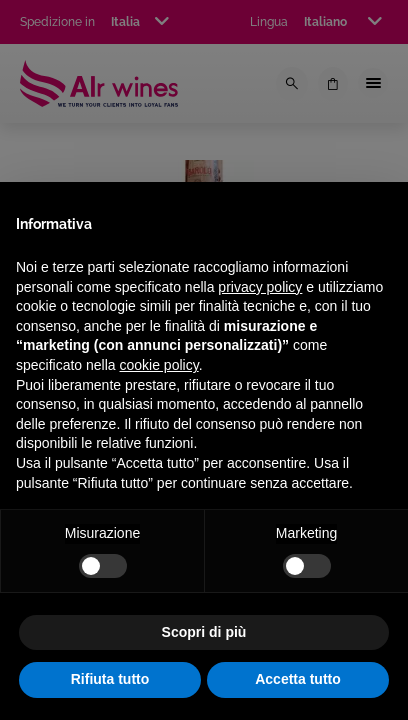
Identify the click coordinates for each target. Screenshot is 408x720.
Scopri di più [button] (204, 632)
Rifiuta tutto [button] (110, 679)
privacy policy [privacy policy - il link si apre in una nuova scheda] (260, 287)
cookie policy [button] (159, 365)
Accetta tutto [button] (298, 679)
